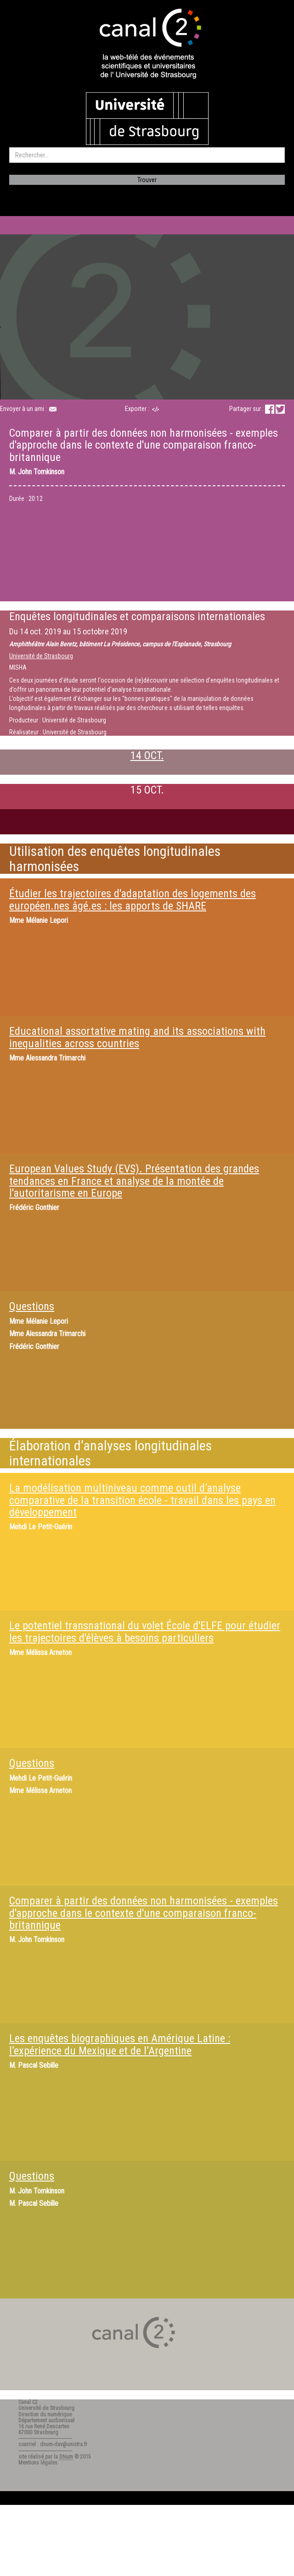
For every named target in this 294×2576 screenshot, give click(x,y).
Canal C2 (28, 2402)
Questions (31, 1306)
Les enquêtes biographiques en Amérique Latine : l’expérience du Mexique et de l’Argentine (119, 2044)
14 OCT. (147, 755)
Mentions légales (37, 2462)
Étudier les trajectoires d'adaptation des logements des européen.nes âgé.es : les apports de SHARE (132, 899)
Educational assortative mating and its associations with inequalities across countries (137, 1037)
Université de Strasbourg (41, 656)
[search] (147, 155)
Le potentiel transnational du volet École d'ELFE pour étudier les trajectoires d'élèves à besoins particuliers (144, 1631)
